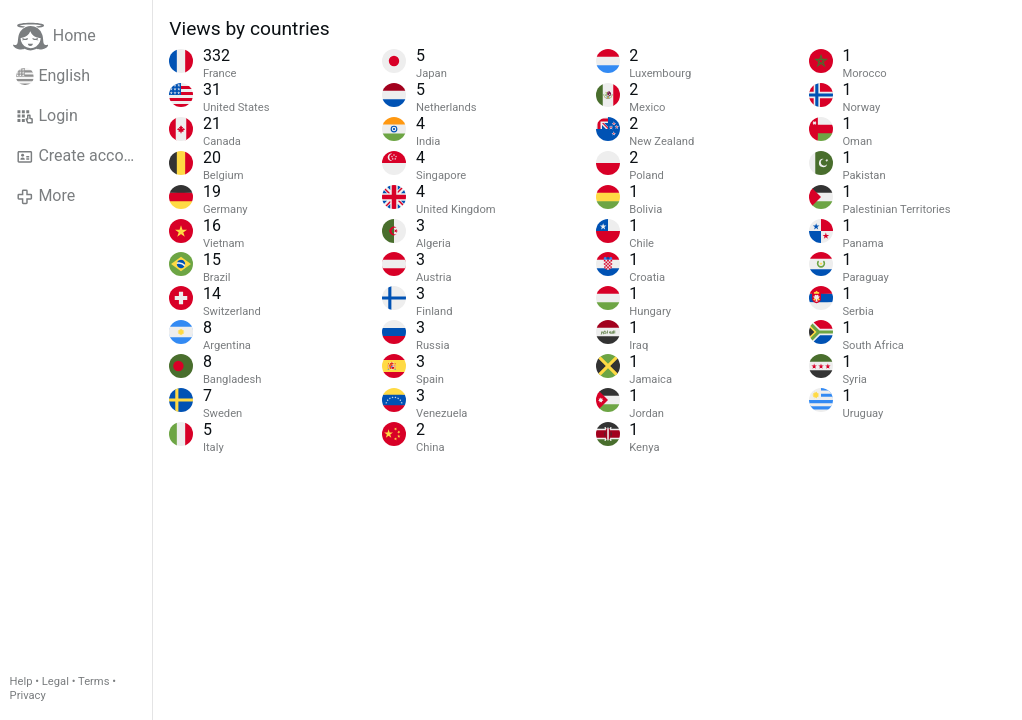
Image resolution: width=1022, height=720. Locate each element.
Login (47, 116)
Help (21, 681)
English (53, 76)
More (45, 196)
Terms (93, 681)
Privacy (28, 695)
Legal (55, 681)
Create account (81, 156)
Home (54, 36)
